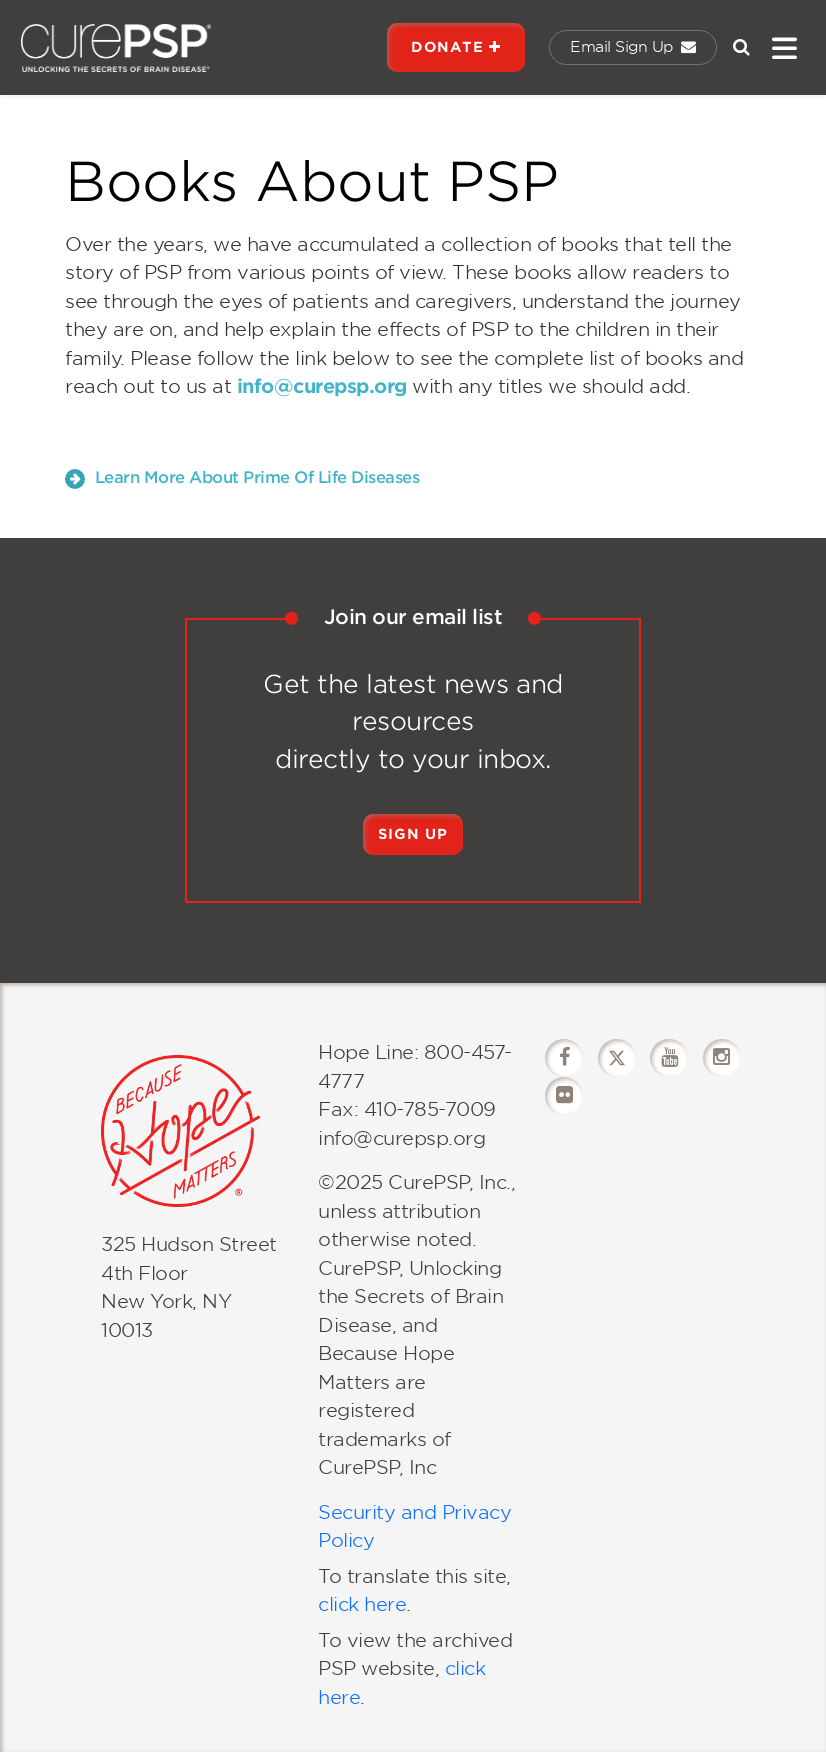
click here (362, 1604)
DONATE (456, 47)
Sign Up (413, 834)
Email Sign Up (633, 47)
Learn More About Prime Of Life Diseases (242, 477)
